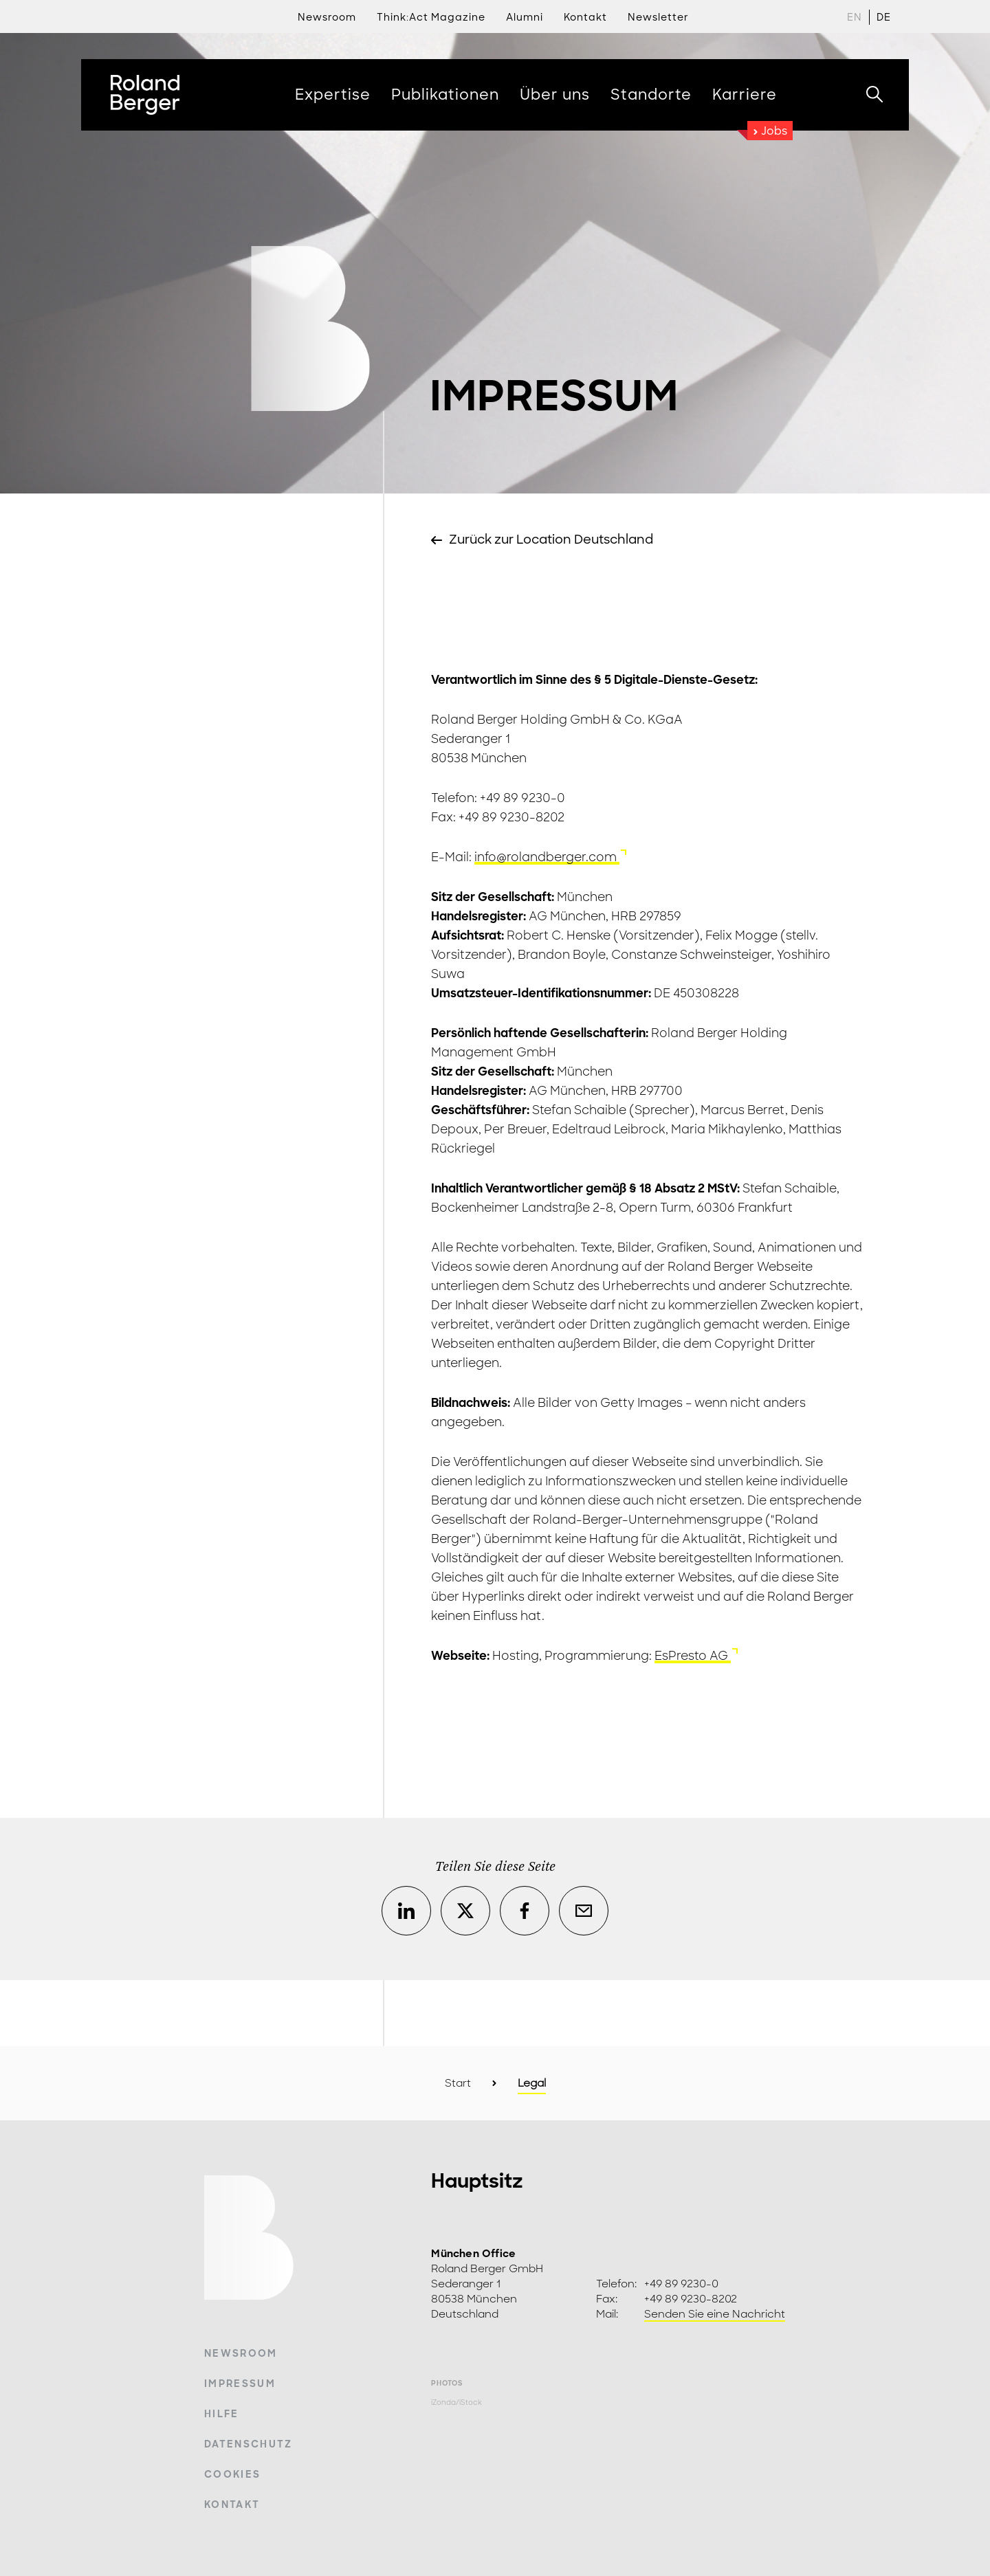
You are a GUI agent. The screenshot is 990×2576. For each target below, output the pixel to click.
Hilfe (221, 2414)
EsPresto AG (692, 1655)
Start (458, 2083)
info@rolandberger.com (546, 857)
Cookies (232, 2474)
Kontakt (232, 2504)
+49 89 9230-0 (681, 2284)
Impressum (240, 2383)
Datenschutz (248, 2444)
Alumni (524, 17)
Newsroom (327, 17)
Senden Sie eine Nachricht (714, 2314)
